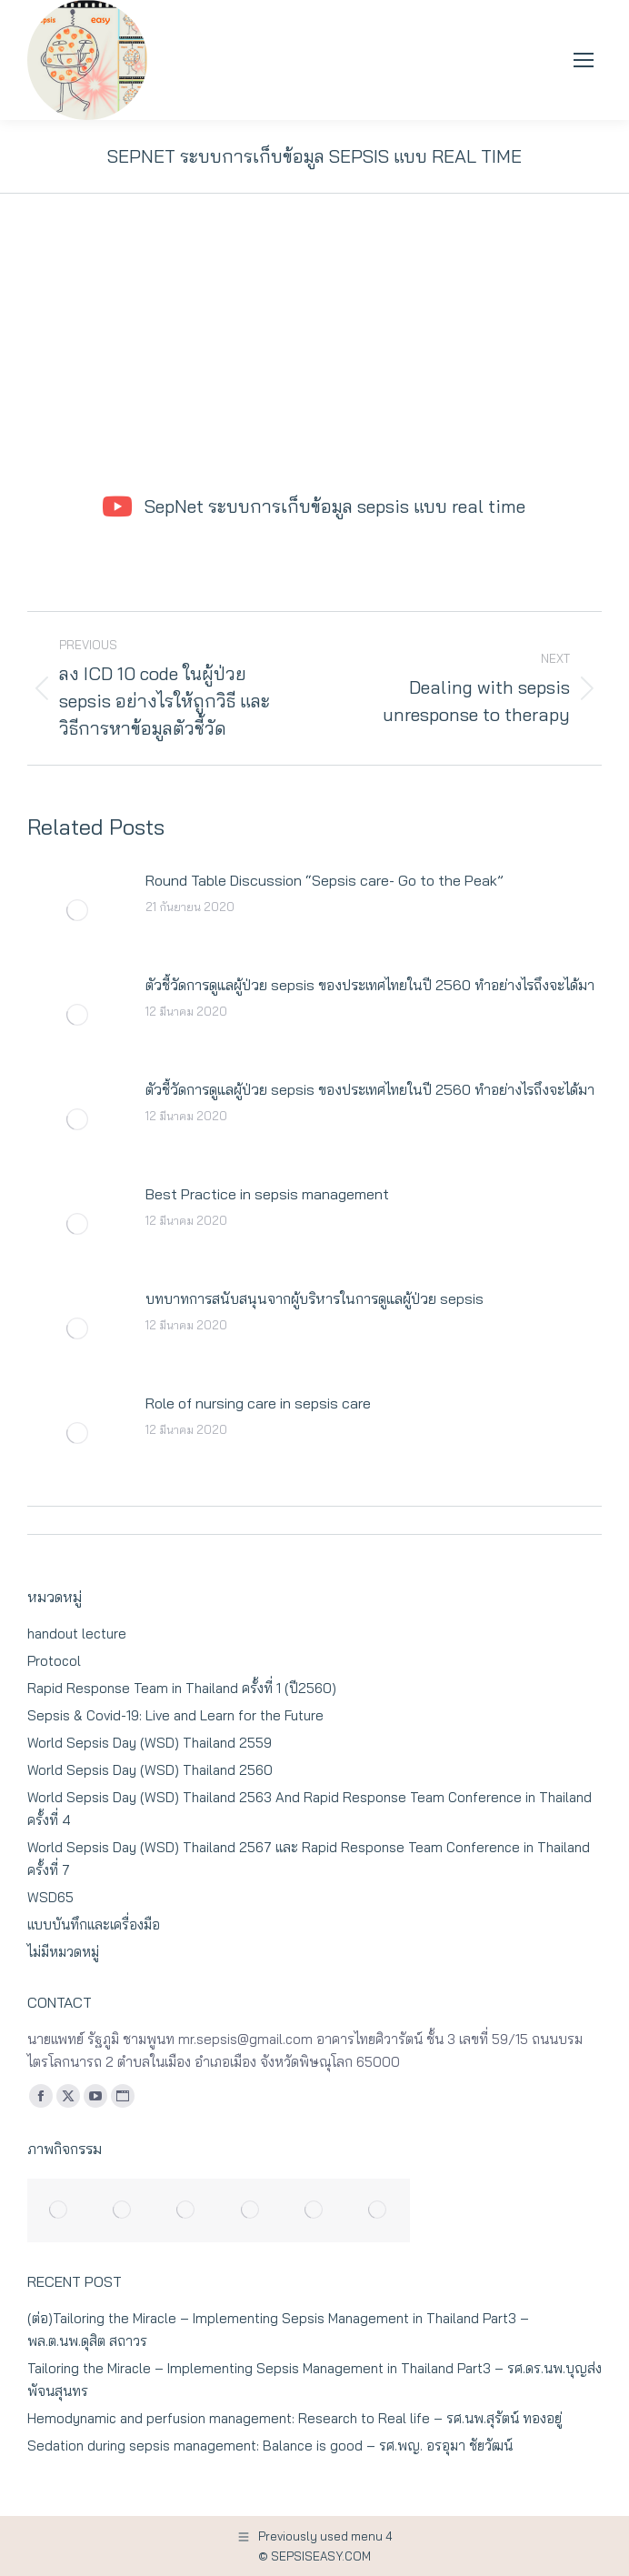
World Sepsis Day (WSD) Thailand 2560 (150, 1770)
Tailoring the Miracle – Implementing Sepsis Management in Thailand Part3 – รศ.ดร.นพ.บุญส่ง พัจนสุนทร (314, 2380)
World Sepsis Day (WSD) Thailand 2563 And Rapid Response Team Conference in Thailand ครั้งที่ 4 (309, 1809)
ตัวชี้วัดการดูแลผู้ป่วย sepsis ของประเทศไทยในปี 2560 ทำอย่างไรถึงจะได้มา (369, 985)
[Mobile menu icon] (583, 60)
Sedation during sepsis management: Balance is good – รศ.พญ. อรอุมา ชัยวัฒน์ (270, 2445)
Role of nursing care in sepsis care (258, 1403)
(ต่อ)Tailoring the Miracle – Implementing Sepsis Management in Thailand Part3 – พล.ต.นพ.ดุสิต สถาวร (278, 2330)
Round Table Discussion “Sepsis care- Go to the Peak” (324, 880)
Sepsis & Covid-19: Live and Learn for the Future (175, 1715)
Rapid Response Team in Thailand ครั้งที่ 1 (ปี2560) (181, 1688)
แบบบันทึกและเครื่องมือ (93, 1924)
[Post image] (77, 910)
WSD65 (50, 1897)
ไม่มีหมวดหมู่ (63, 1951)
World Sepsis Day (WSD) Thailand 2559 (149, 1742)
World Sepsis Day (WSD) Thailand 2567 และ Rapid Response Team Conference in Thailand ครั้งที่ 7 (308, 1859)
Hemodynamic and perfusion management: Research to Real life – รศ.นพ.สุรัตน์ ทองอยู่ (294, 2418)
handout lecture (76, 1633)
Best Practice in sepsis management (267, 1194)
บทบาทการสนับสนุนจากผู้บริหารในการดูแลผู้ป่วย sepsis (314, 1298)
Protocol (54, 1660)
